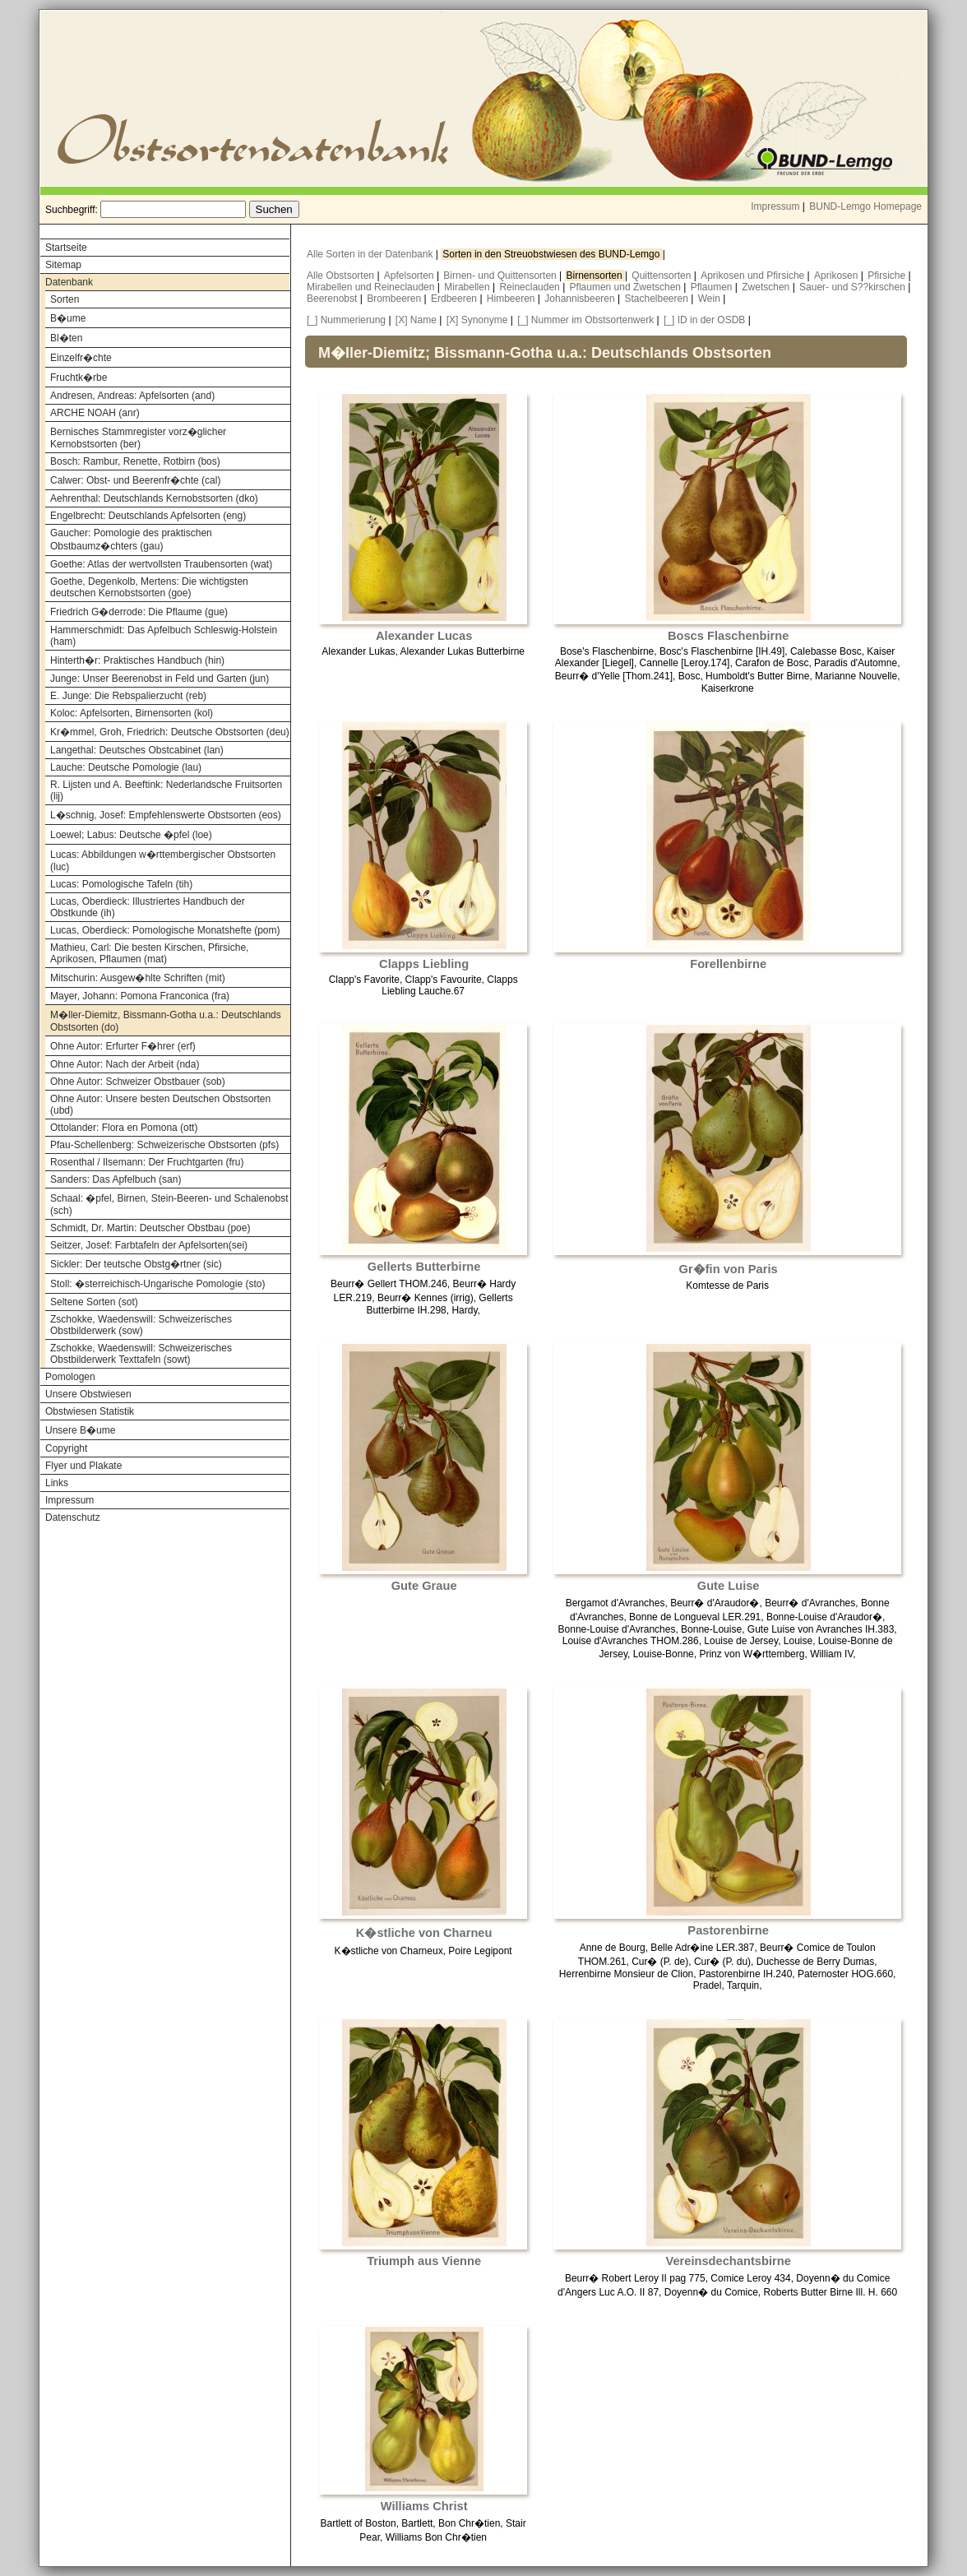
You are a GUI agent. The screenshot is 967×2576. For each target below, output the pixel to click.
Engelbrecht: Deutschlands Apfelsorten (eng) (148, 515)
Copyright (66, 1448)
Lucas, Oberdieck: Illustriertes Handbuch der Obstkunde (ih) (147, 907)
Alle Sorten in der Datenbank (371, 254)
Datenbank (69, 282)
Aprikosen (837, 275)
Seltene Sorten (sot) (94, 1302)
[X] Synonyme (477, 320)
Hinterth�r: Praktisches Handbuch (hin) (137, 660)
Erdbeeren (455, 298)
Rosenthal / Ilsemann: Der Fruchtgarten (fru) (146, 1162)
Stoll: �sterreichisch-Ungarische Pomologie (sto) (157, 1284)
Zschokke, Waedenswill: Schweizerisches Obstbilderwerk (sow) (141, 1325)
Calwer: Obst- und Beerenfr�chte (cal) (135, 480)
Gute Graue (424, 1585)
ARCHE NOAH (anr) (95, 413)
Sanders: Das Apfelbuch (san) (115, 1179)
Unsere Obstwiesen (88, 1394)
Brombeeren (395, 298)
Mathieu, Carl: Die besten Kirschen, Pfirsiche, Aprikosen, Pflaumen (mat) (149, 953)
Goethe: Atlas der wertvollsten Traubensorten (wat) (161, 564)
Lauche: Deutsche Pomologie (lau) (125, 767)
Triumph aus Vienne (424, 2261)
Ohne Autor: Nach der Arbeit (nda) (124, 1064)
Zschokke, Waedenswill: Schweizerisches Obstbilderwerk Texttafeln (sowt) (141, 1353)
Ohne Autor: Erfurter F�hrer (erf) (123, 1046)
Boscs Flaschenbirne (728, 635)
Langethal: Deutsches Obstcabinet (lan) (137, 750)
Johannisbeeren (581, 298)
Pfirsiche (888, 275)
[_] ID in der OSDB (704, 320)
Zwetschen (767, 287)
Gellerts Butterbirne (424, 1266)
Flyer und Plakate (83, 1465)
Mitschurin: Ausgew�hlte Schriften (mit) (137, 978)
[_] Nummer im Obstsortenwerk (585, 320)
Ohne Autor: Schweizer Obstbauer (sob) (137, 1081)
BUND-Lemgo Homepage (865, 206)
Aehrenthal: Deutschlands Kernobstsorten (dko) (154, 498)
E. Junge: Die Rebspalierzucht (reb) (128, 696)
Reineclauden (530, 287)
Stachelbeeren (658, 298)
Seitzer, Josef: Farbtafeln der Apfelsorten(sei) (149, 1245)
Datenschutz (72, 1517)
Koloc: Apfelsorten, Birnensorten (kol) (131, 713)
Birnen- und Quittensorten (501, 275)
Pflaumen (713, 287)
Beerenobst (333, 298)
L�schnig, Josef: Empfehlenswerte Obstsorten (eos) (165, 815)
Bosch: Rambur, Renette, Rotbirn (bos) (135, 461)
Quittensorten (662, 275)
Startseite (66, 247)
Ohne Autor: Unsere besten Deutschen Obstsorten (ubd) (160, 1104)
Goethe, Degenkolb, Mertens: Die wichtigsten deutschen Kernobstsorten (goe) (149, 587)
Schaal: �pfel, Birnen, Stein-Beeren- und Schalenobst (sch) (169, 1204)
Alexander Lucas (424, 635)
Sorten (64, 299)
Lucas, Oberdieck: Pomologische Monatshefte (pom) (165, 930)
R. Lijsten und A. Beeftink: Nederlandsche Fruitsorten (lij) (166, 790)
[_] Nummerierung (346, 320)
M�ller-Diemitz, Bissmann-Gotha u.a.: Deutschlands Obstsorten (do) (165, 1021)
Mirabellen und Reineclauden (372, 287)
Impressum (775, 206)
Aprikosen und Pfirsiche (754, 275)
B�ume (68, 318)
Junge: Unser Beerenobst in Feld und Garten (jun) (159, 678)
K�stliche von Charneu (424, 1932)
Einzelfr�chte (81, 358)
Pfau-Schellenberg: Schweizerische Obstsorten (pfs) (164, 1145)
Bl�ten (66, 338)
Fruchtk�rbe (78, 377)
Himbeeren (512, 298)
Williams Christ (424, 2506)
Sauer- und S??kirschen (853, 287)
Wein (710, 298)
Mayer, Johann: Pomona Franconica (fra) (139, 996)
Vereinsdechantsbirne (727, 2261)
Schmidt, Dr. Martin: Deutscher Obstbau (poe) (150, 1228)
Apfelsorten (410, 275)
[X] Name (416, 320)
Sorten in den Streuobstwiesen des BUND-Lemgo (552, 254)
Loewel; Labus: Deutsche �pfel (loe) (131, 835)
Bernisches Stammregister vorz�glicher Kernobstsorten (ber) (138, 438)
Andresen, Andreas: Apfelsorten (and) (132, 395)
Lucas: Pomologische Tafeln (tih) (121, 884)
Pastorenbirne (728, 1930)
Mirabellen (468, 287)
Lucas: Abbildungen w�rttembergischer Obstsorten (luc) (162, 861)
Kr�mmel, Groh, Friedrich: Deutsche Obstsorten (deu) (169, 732)
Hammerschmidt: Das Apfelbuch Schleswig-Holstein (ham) (163, 635)
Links (56, 1483)
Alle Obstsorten (342, 275)
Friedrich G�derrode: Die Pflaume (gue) (139, 612)
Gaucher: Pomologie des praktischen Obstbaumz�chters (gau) (131, 539)
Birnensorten (596, 275)
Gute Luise (728, 1585)
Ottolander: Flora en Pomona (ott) (123, 1127)
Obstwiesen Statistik (89, 1411)
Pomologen (70, 1377)
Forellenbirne (728, 964)
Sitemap (63, 265)
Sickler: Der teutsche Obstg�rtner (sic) (136, 1264)
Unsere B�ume (80, 1430)
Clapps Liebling (424, 964)
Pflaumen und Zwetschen (627, 287)
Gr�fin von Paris (728, 1269)
